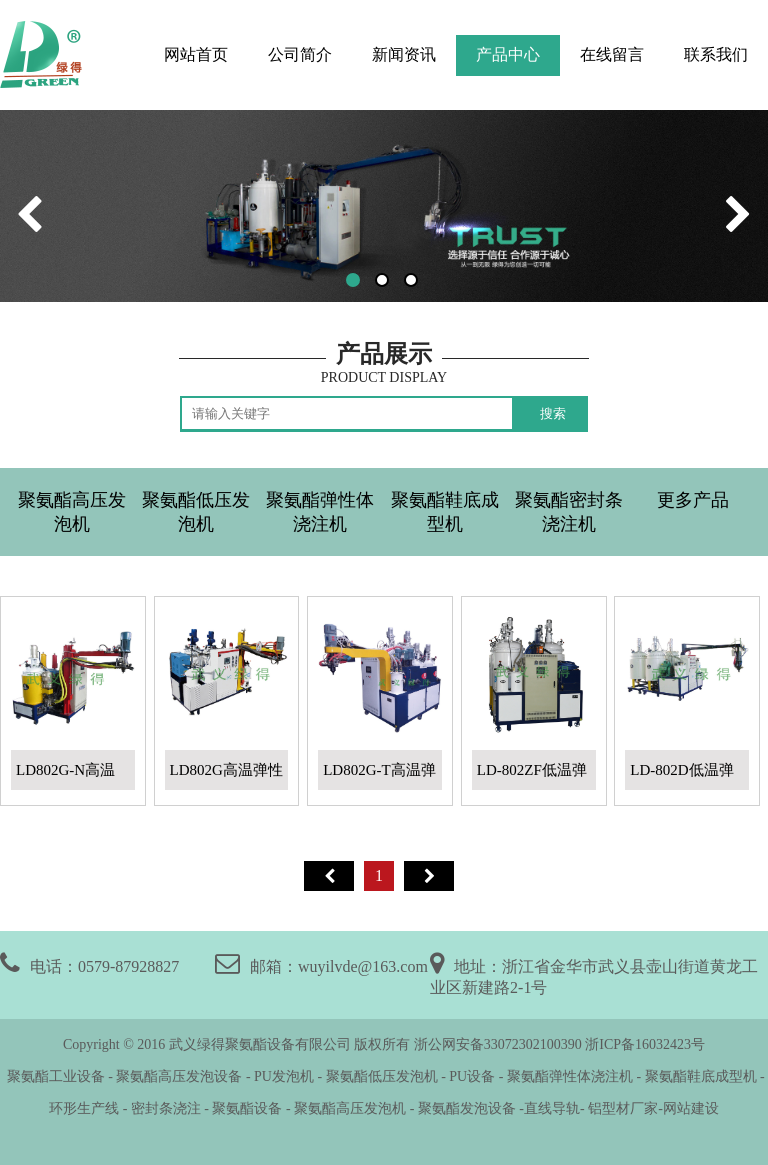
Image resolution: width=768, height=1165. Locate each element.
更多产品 (693, 500)
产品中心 (508, 54)
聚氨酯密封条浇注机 (569, 512)
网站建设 (691, 1108)
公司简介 (300, 54)
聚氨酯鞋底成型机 (445, 512)
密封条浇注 (166, 1108)
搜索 (553, 413)
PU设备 (472, 1076)
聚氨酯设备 (247, 1108)
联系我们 (716, 54)
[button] (353, 280)
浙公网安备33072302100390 (498, 1044)
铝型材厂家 (622, 1108)
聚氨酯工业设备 (54, 1076)
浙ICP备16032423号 (645, 1044)
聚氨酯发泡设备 (469, 1108)
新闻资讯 (404, 54)
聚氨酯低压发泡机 (196, 512)
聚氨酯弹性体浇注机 (320, 512)
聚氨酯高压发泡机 (72, 512)
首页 (329, 876)
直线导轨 (552, 1108)
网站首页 (196, 54)
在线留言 (612, 54)
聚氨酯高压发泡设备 (179, 1076)
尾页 (429, 876)
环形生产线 (84, 1108)
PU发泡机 (284, 1076)
